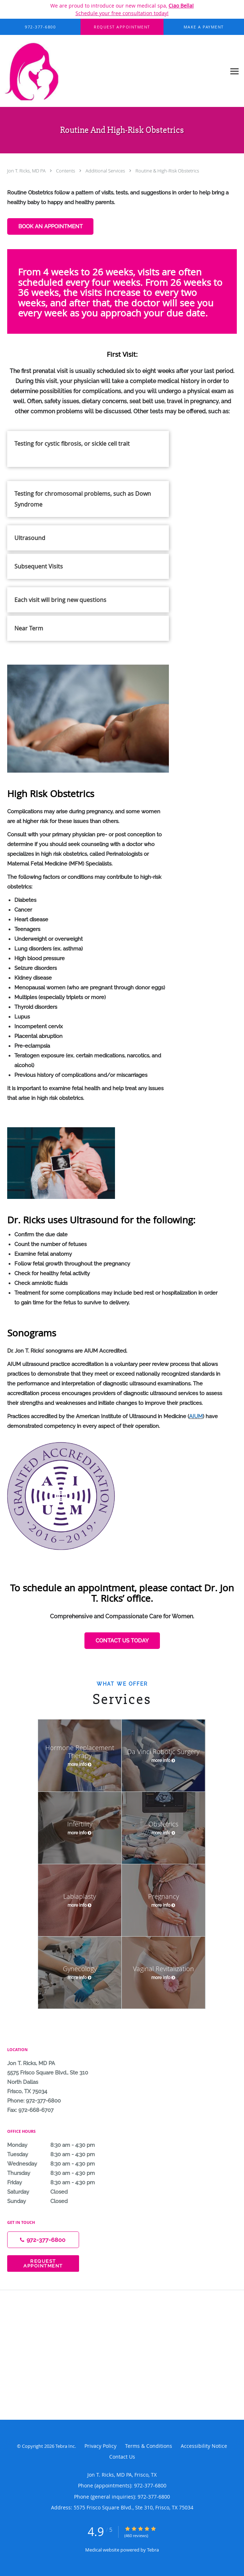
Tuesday (59, 2154)
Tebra (153, 2549)
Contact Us (122, 2456)
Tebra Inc (65, 2446)
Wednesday (59, 2163)
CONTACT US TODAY (122, 1640)
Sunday (59, 2201)
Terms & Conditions (148, 2445)
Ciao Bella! (181, 5)
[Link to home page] (113, 71)
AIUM (196, 1416)
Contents (66, 170)
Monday (59, 2145)
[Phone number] (43, 2239)
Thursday (59, 2173)
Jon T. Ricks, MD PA (27, 170)
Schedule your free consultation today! (122, 13)
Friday (59, 2182)
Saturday (59, 2192)
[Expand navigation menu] (234, 71)
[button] (122, 27)
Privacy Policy (100, 2445)
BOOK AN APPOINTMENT (50, 226)
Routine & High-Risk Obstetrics (167, 170)
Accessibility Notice (204, 2445)
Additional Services (106, 170)
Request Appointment (43, 2263)
